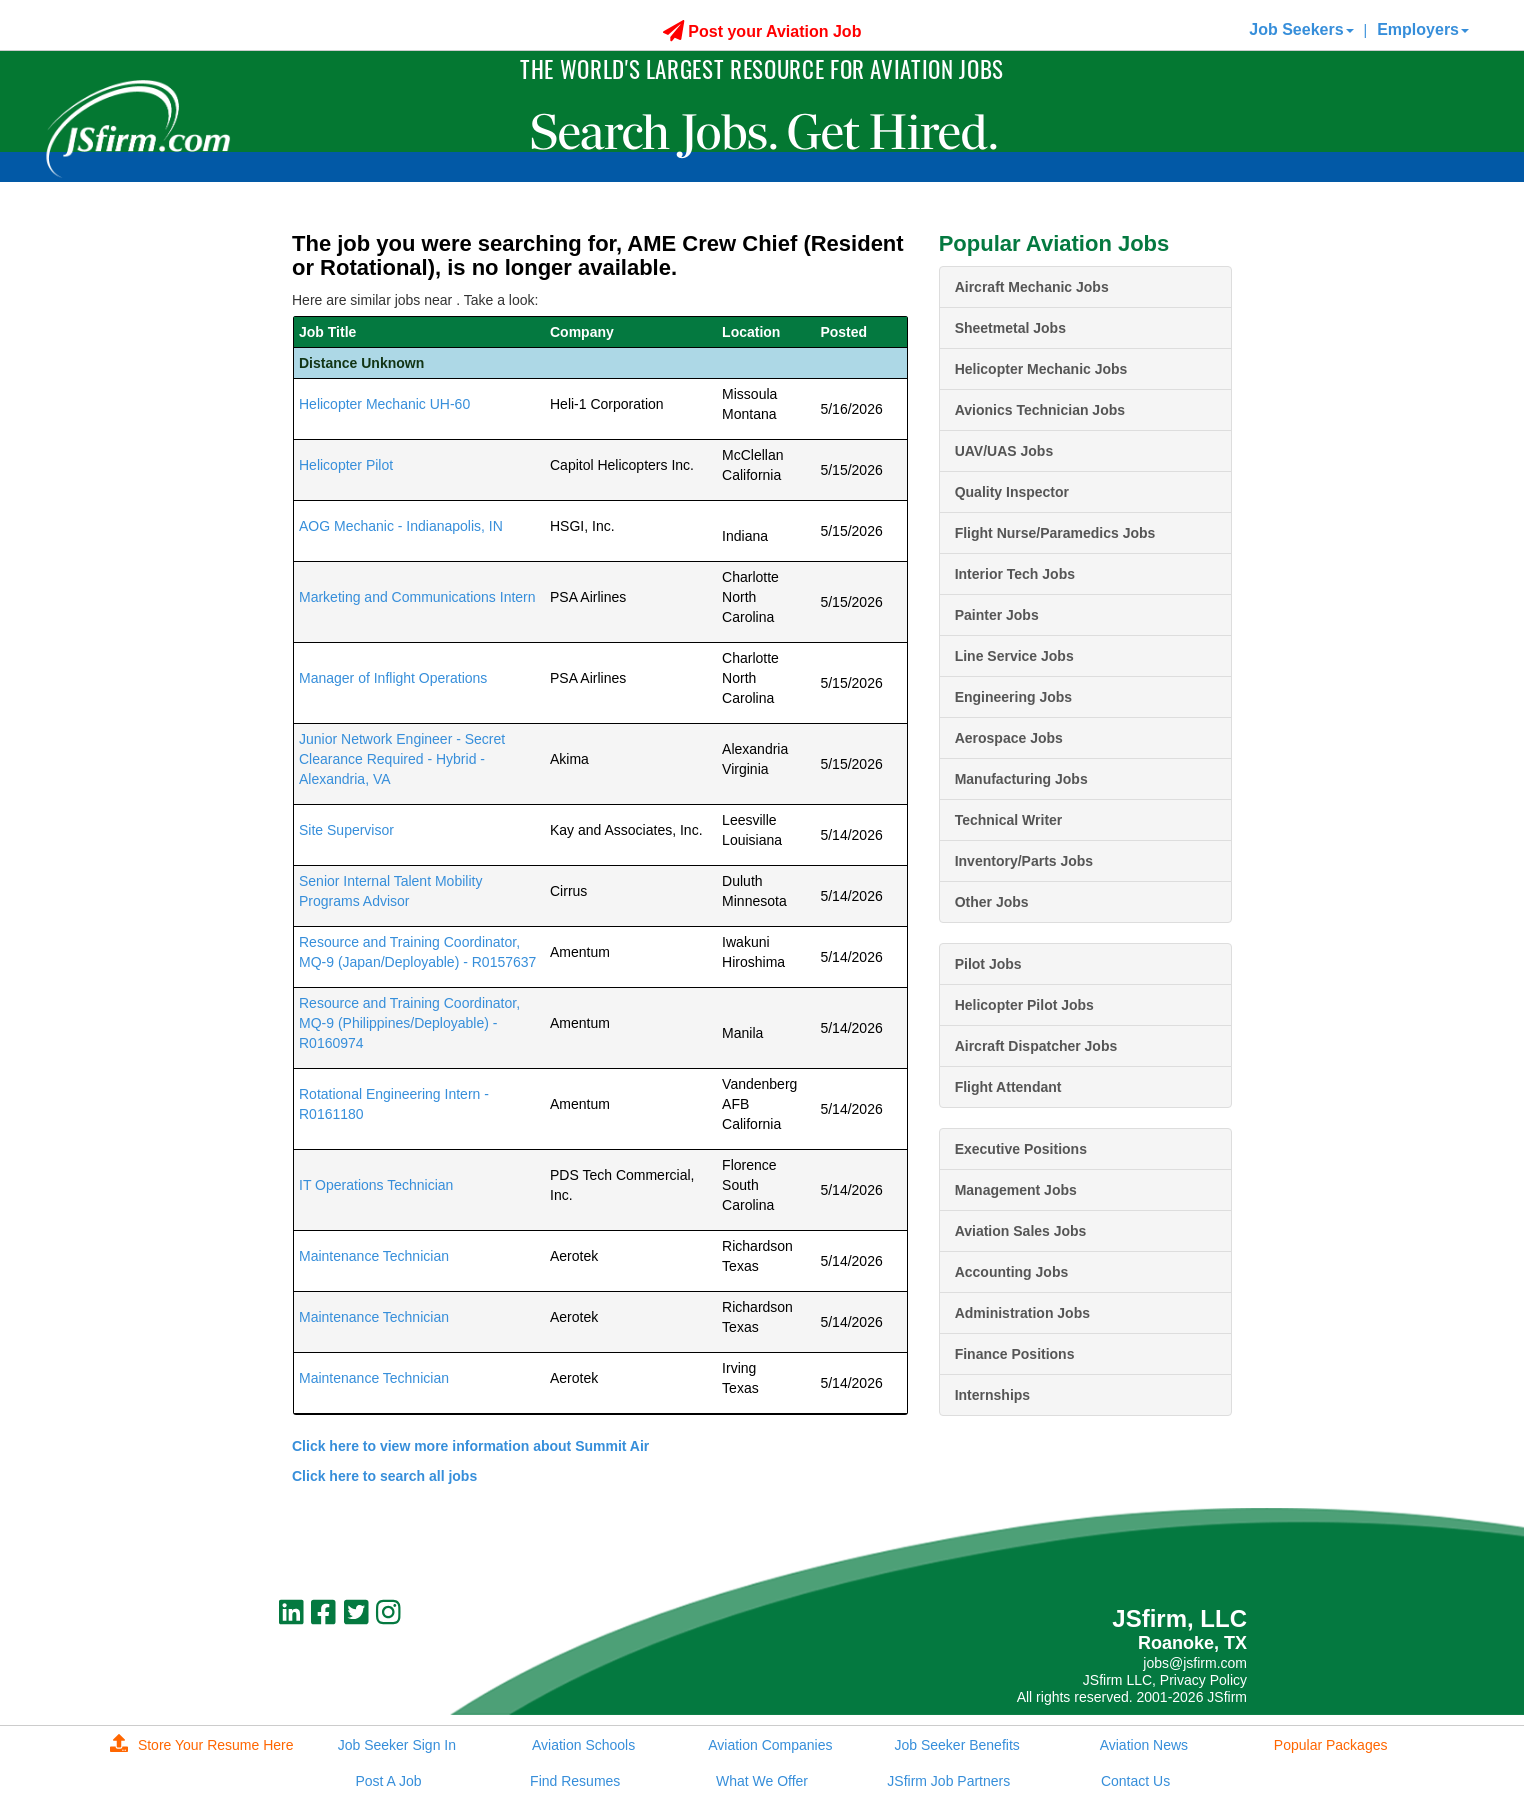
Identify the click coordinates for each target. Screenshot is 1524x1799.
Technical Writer (1009, 820)
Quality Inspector (1012, 492)
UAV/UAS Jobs (1004, 451)
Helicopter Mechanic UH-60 (384, 404)
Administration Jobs (1022, 1313)
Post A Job (388, 1781)
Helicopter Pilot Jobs (1024, 1005)
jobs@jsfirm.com (1195, 1663)
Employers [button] (1423, 29)
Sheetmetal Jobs (1010, 328)
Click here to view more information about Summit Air (470, 1446)
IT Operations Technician (376, 1185)
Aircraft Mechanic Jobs (1032, 287)
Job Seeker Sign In (397, 1745)
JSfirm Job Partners (948, 1781)
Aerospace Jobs (1009, 738)
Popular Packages (1331, 1745)
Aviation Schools (583, 1745)
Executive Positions (1021, 1149)
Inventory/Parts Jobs (1024, 861)
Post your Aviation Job (762, 31)
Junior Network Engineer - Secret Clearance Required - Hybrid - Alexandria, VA (402, 759)
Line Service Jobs (1014, 656)
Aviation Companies (770, 1745)
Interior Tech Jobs (1015, 574)
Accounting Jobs (1012, 1272)
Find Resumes (575, 1781)
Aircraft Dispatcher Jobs (1036, 1046)
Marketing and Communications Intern (417, 597)
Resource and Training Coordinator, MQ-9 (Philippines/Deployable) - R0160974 (409, 1023)
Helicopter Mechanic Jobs (1041, 369)
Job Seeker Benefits (956, 1745)
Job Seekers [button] (1301, 29)
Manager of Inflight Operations (393, 678)
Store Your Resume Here (202, 1745)
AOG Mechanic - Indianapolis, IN (401, 526)
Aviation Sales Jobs (1021, 1231)
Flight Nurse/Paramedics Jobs (1055, 533)
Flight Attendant (1008, 1087)
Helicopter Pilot (346, 465)
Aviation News (1144, 1745)
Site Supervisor (346, 830)
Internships (992, 1395)
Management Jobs (1016, 1190)
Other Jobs (992, 902)
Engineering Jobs (1013, 697)
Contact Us (1135, 1781)
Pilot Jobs (988, 964)
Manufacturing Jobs (1021, 779)
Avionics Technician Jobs (1040, 410)
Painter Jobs (997, 615)
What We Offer (762, 1781)
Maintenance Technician (374, 1256)
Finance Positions (1015, 1354)
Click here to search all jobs (384, 1476)
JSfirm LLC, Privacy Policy (1165, 1680)
